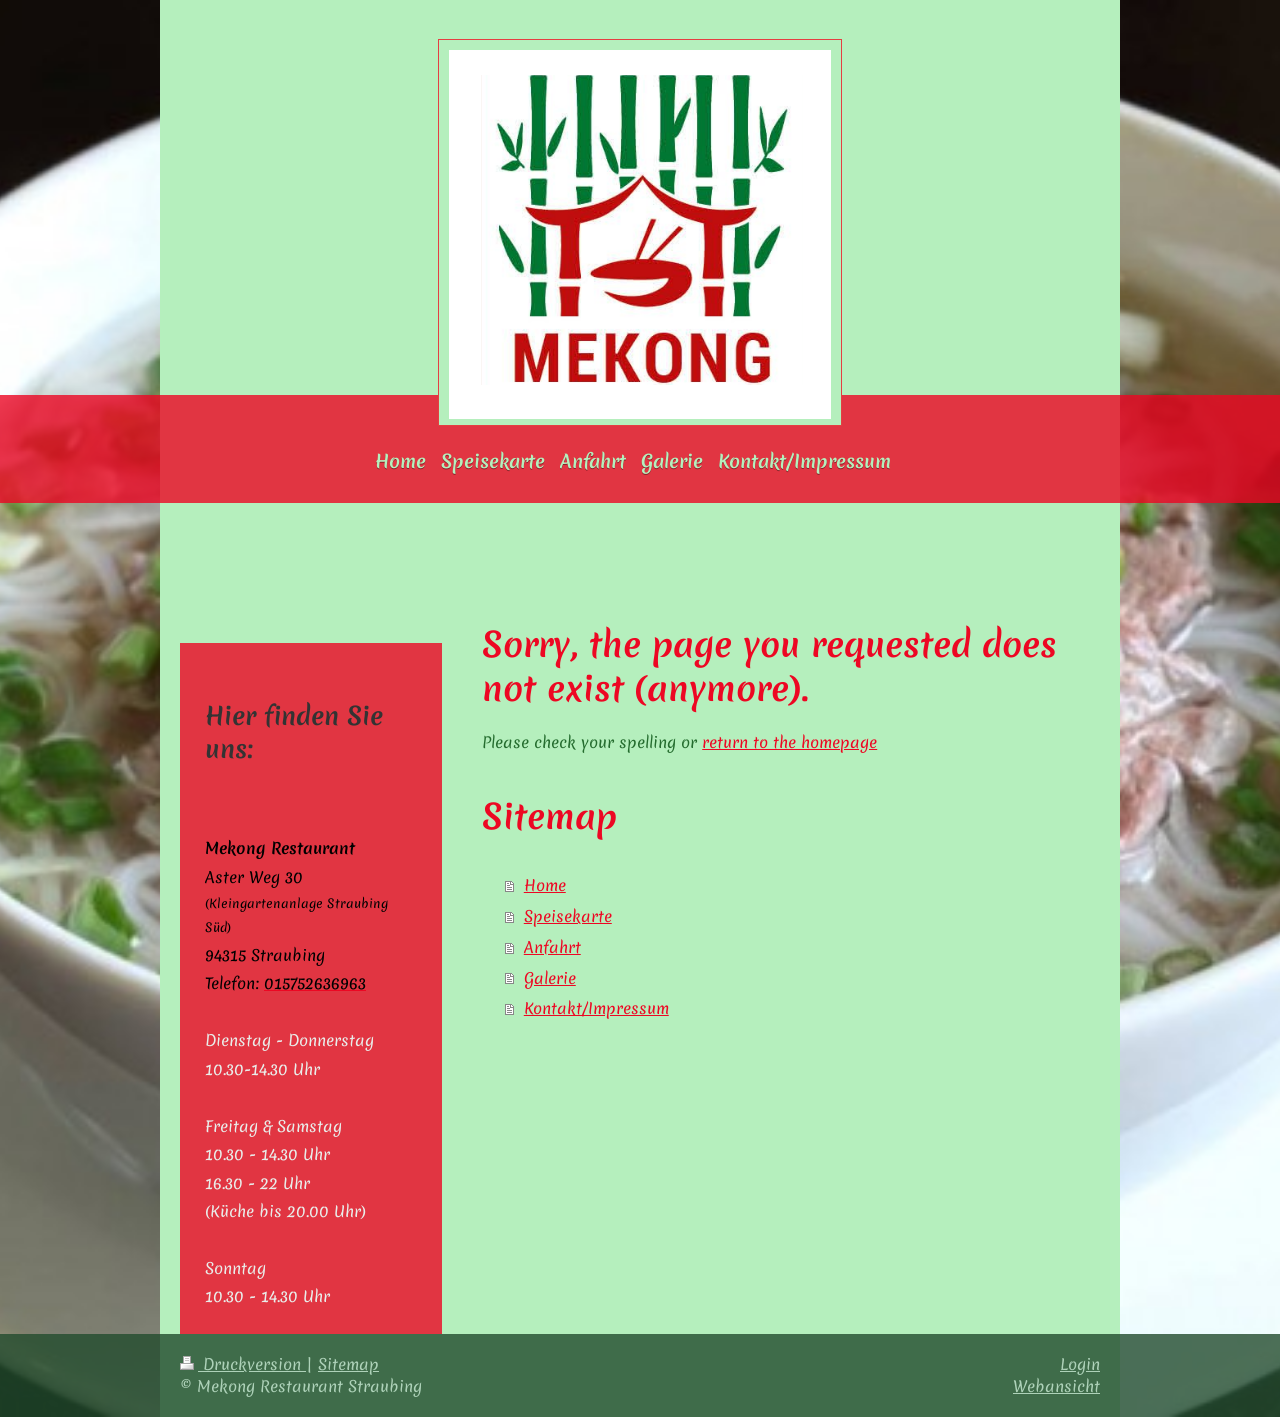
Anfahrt (552, 947)
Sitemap (348, 1364)
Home (545, 885)
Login (1080, 1364)
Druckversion (243, 1364)
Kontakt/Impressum (596, 1008)
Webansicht (1056, 1386)
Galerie (550, 978)
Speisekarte (568, 916)
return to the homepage (789, 742)
